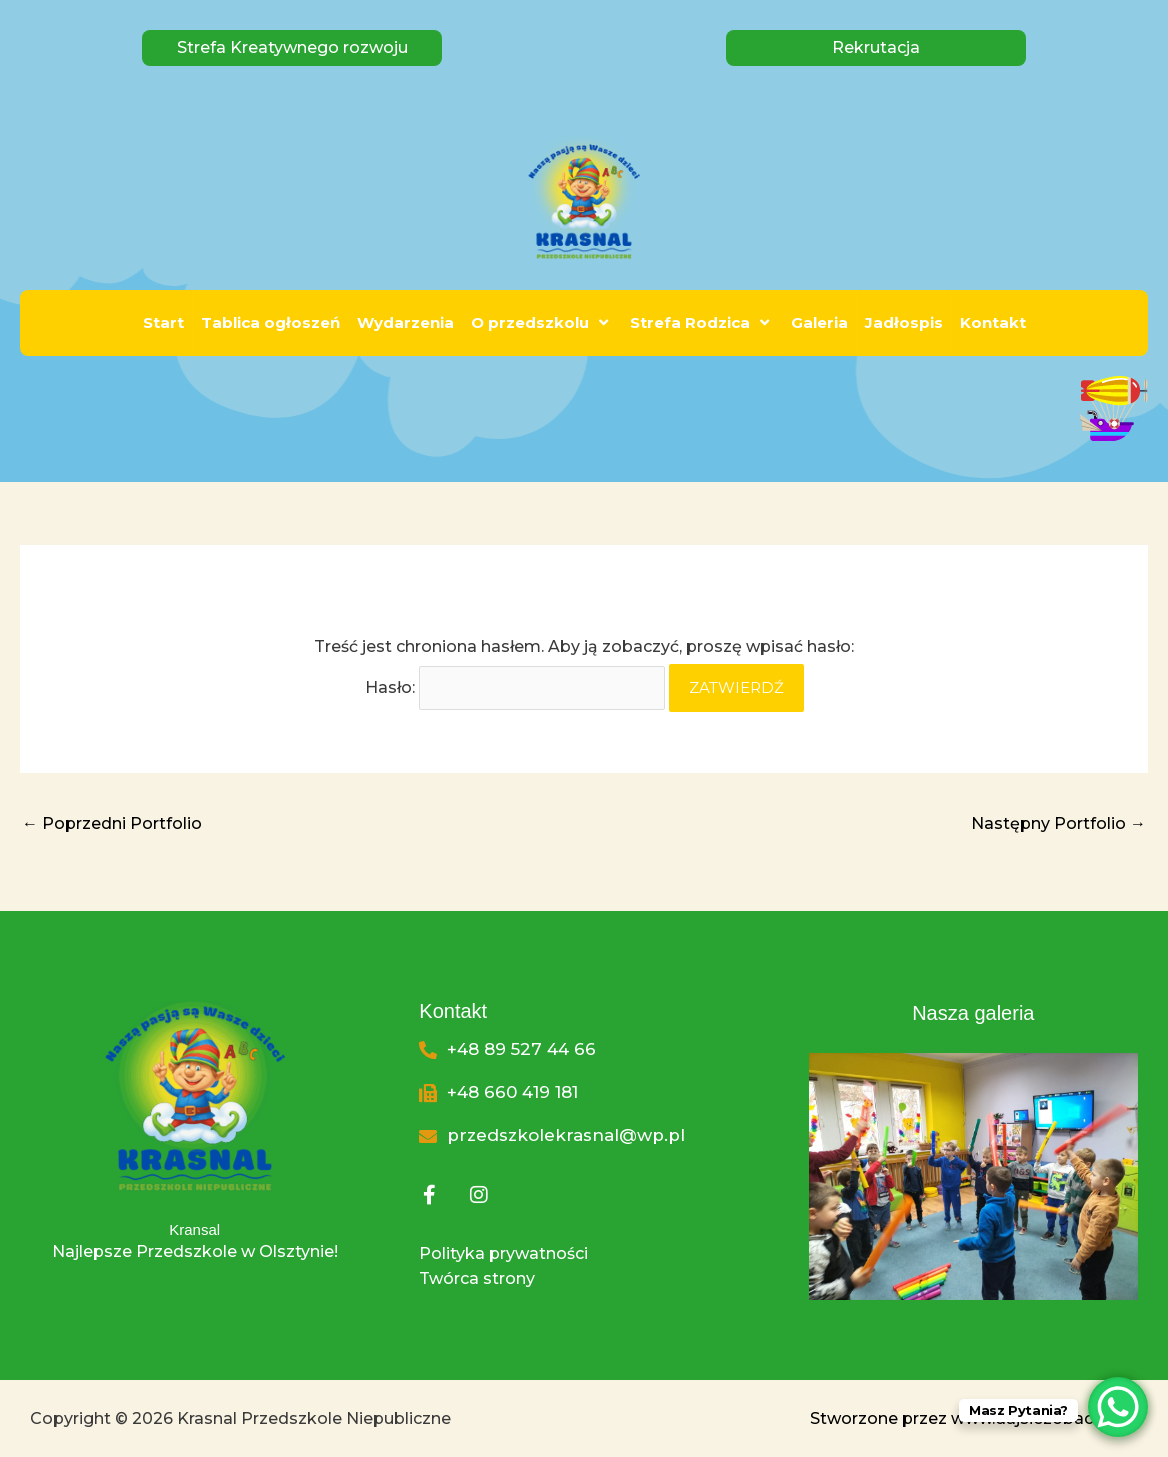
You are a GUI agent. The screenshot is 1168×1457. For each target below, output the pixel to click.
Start (163, 322)
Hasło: (515, 687)
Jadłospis (904, 322)
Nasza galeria (973, 1013)
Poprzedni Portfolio (112, 823)
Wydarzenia (405, 322)
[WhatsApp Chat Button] (1118, 1407)
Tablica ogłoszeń (270, 322)
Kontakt (993, 322)
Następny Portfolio (1058, 823)
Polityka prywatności (503, 1253)
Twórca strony (477, 1278)
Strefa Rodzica (702, 322)
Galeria (819, 322)
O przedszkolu (542, 322)
